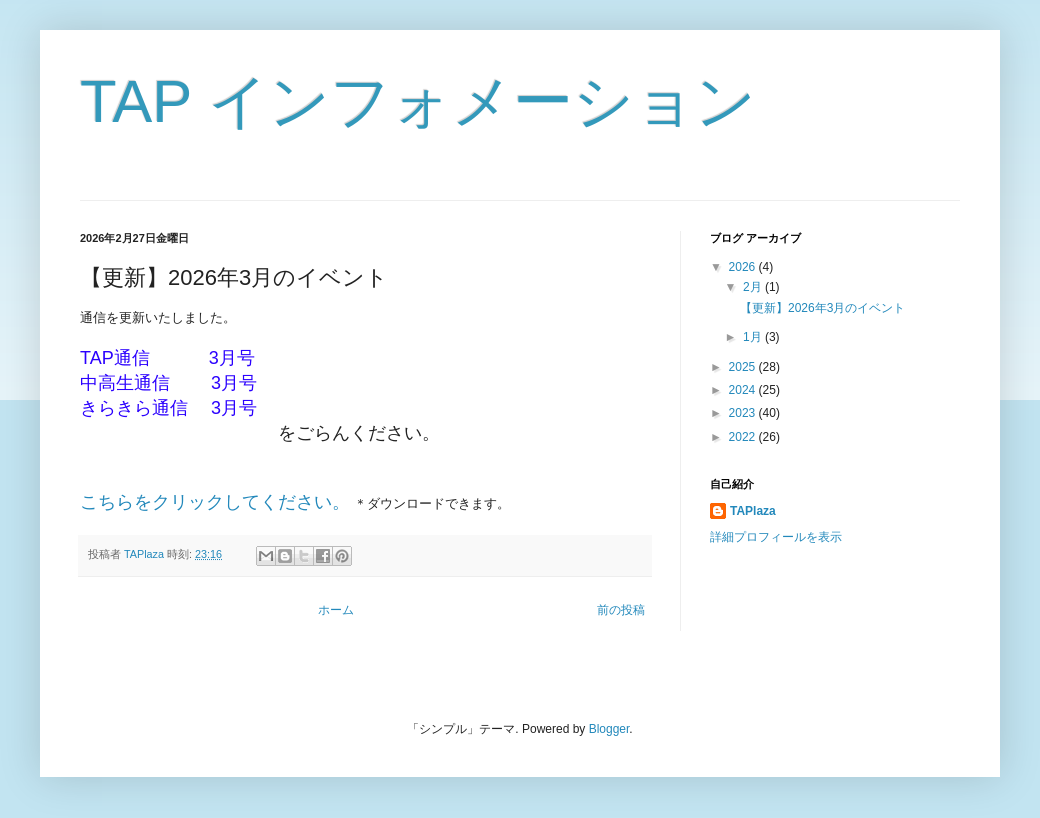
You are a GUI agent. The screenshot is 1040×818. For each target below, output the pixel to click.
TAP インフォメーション (418, 101)
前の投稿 (621, 610)
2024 (744, 390)
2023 (744, 413)
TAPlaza (753, 511)
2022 (744, 437)
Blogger (609, 729)
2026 (744, 267)
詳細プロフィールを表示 (776, 537)
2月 (754, 287)
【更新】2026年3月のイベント (822, 308)
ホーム (336, 610)
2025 (744, 367)
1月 (754, 337)
